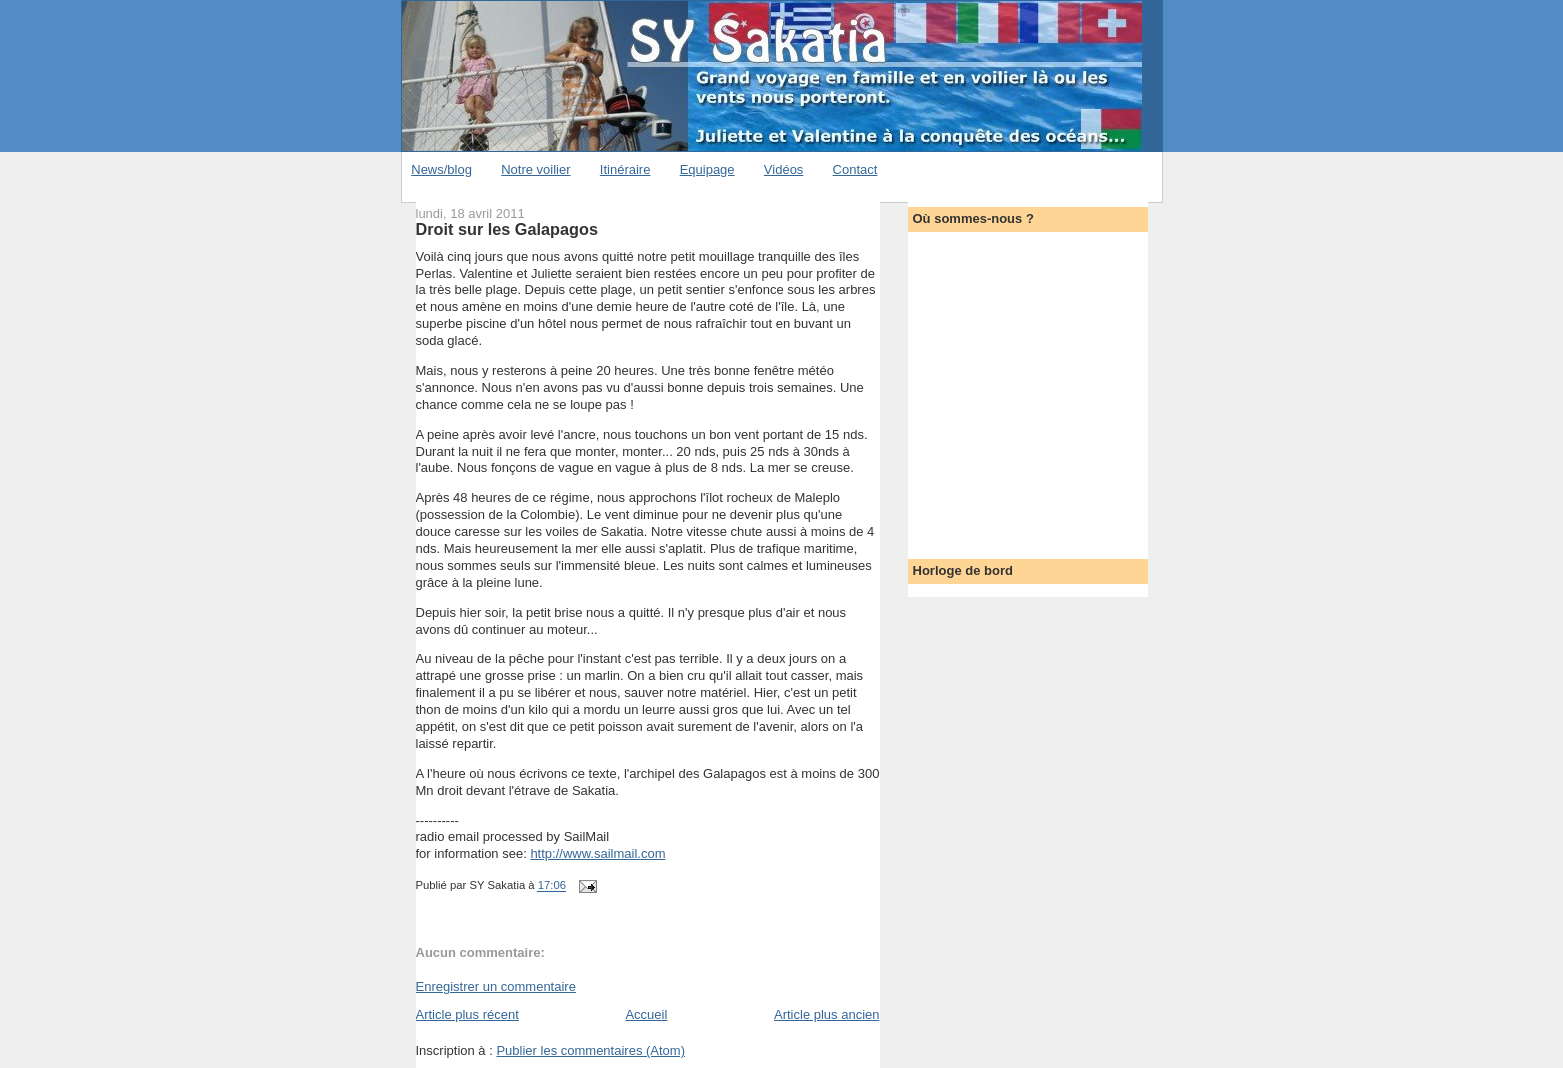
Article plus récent (467, 1014)
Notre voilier (535, 169)
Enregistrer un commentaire (496, 986)
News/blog (441, 169)
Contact (855, 169)
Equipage (707, 169)
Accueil (646, 1014)
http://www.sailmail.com (597, 853)
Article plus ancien (827, 1014)
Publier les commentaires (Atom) (590, 1050)
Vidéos (784, 169)
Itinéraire (625, 169)
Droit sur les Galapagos (507, 229)
